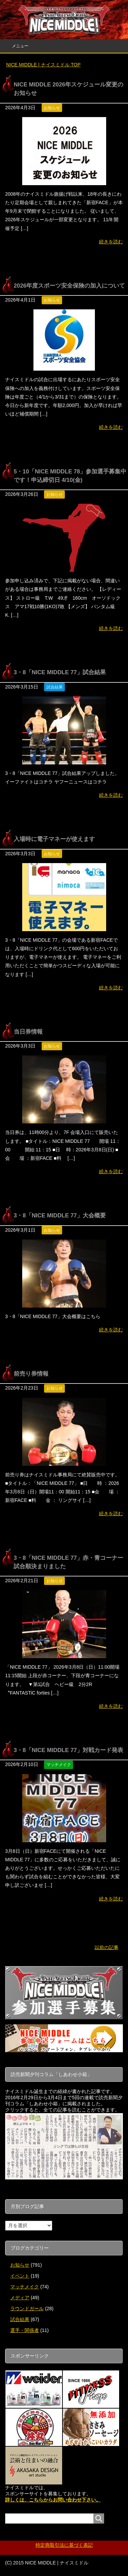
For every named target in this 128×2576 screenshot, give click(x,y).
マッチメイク (58, 1764)
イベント (19, 2276)
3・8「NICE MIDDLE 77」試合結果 (60, 672)
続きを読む (111, 241)
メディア (19, 2297)
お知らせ (52, 108)
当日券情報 (28, 1031)
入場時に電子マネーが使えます (54, 839)
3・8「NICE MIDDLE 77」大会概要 (60, 1215)
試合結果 (54, 687)
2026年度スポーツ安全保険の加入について (69, 285)
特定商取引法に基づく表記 (64, 2545)
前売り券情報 (31, 1374)
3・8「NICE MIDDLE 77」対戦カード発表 (68, 1750)
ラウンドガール (27, 2308)
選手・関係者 (24, 2330)
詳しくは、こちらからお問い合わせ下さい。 (53, 2499)
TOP (43, 64)
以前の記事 (106, 1947)
